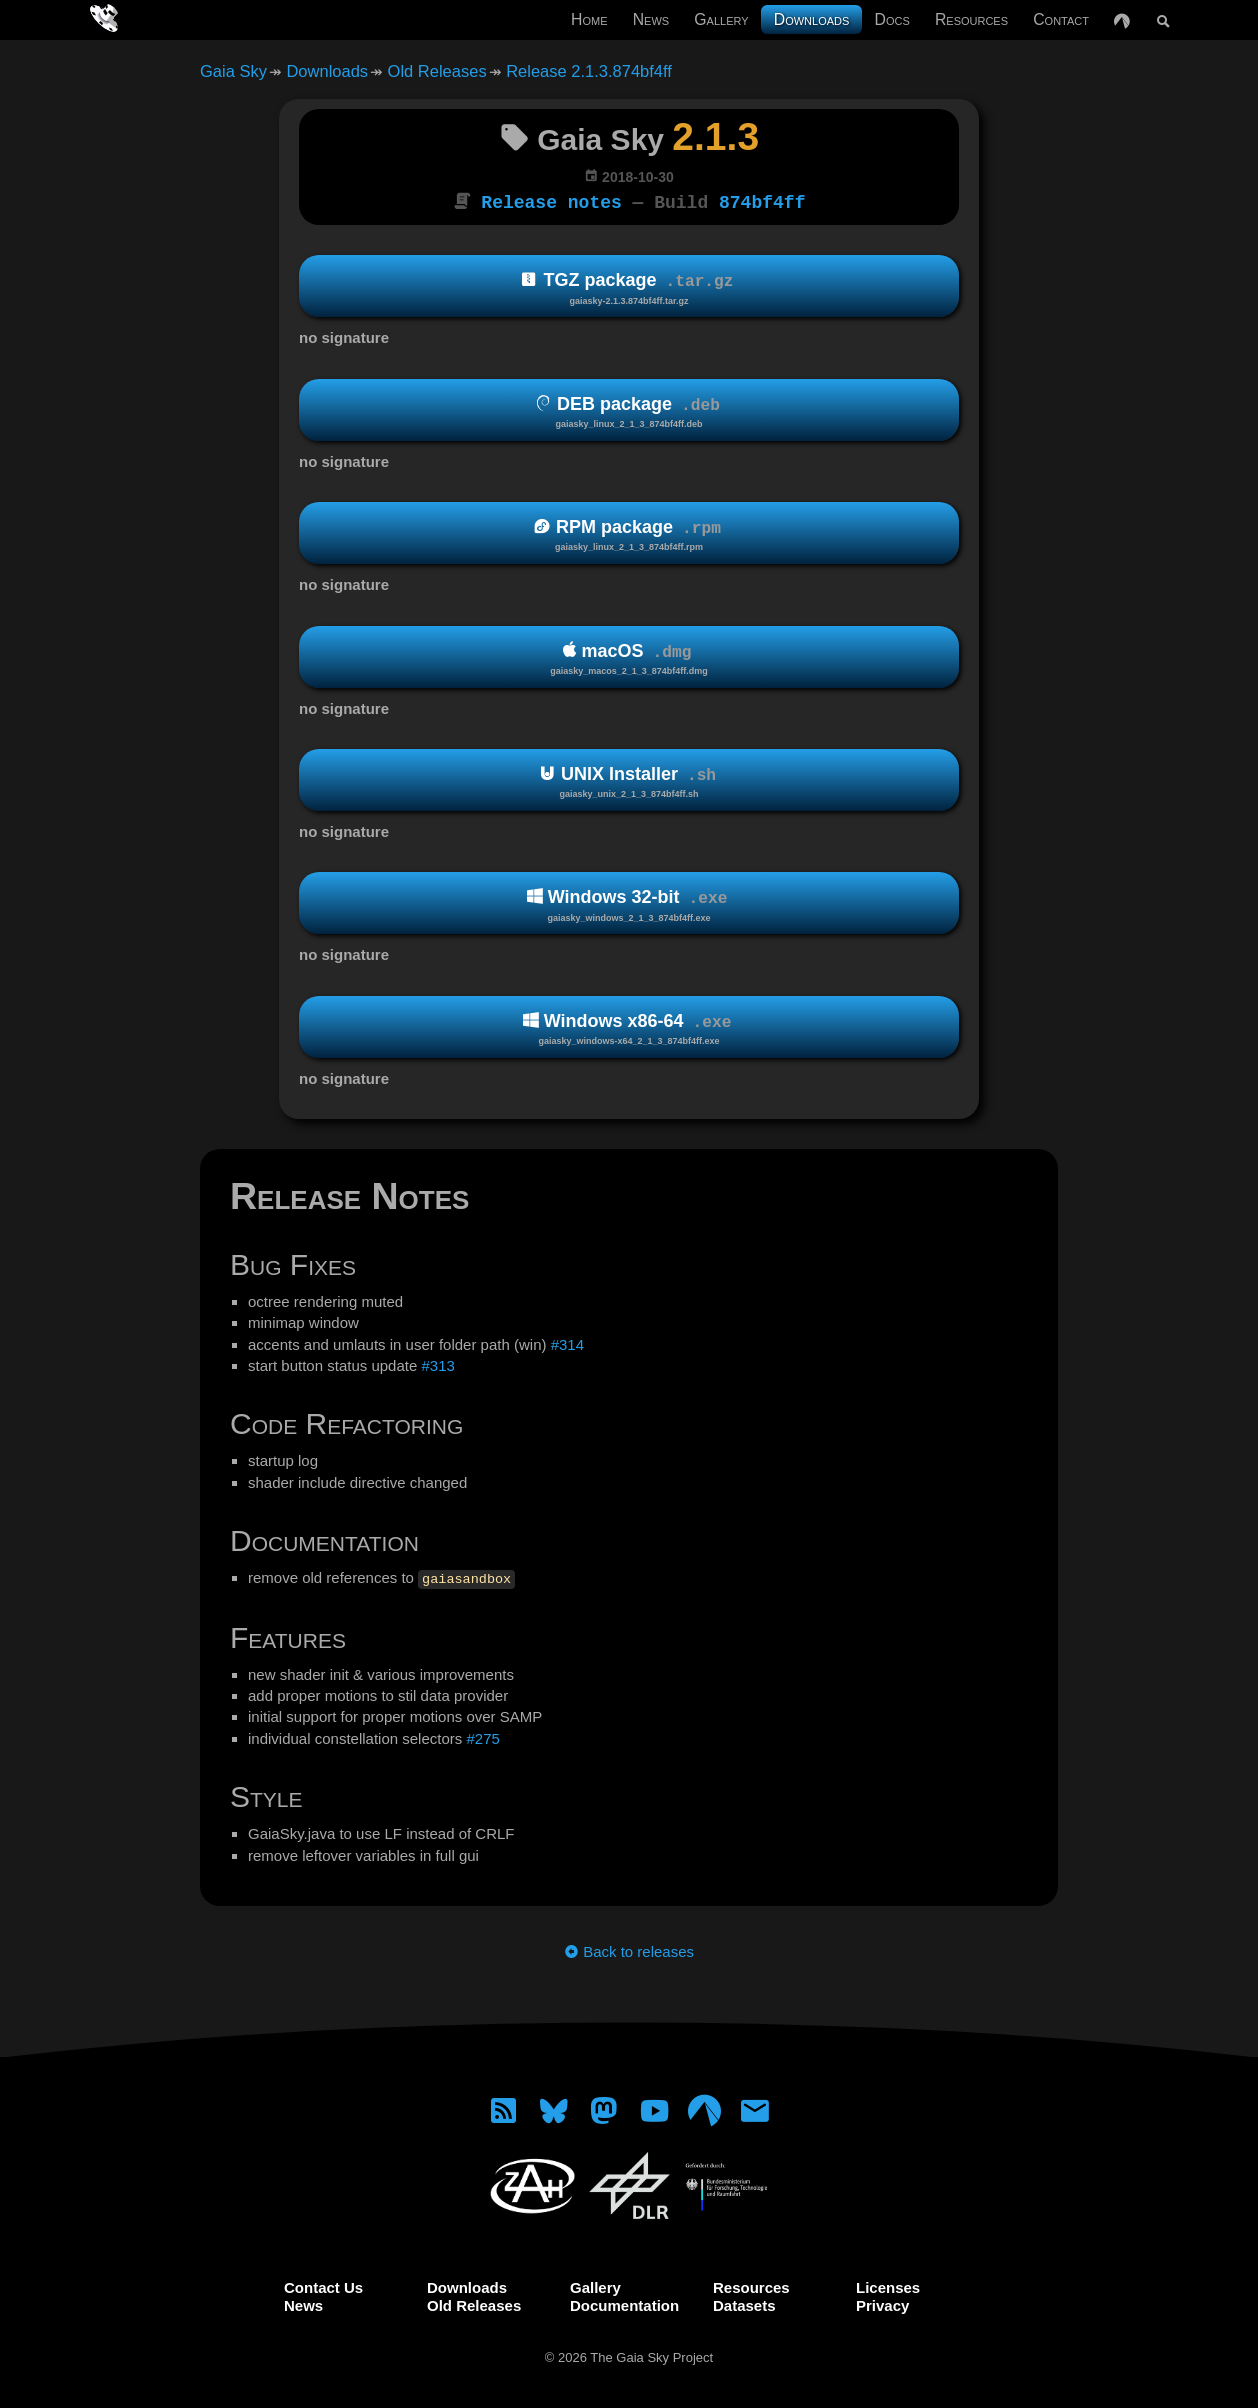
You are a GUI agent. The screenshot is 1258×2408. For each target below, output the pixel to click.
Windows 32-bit (629, 903)
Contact (1061, 19)
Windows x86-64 (629, 1027)
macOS (629, 656)
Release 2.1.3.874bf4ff (589, 71)
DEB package (629, 410)
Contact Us (323, 2285)
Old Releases (437, 71)
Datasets (744, 2303)
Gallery (721, 19)
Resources (971, 19)
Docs (892, 19)
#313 (437, 1363)
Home (589, 19)
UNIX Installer (629, 780)
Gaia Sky (233, 71)
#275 (482, 1736)
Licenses (888, 2285)
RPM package (629, 533)
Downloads (812, 19)
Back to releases (629, 1949)
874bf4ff (762, 201)
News (651, 19)
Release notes (551, 201)
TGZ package (629, 286)
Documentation (624, 2303)
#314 (567, 1342)
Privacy (882, 2303)
